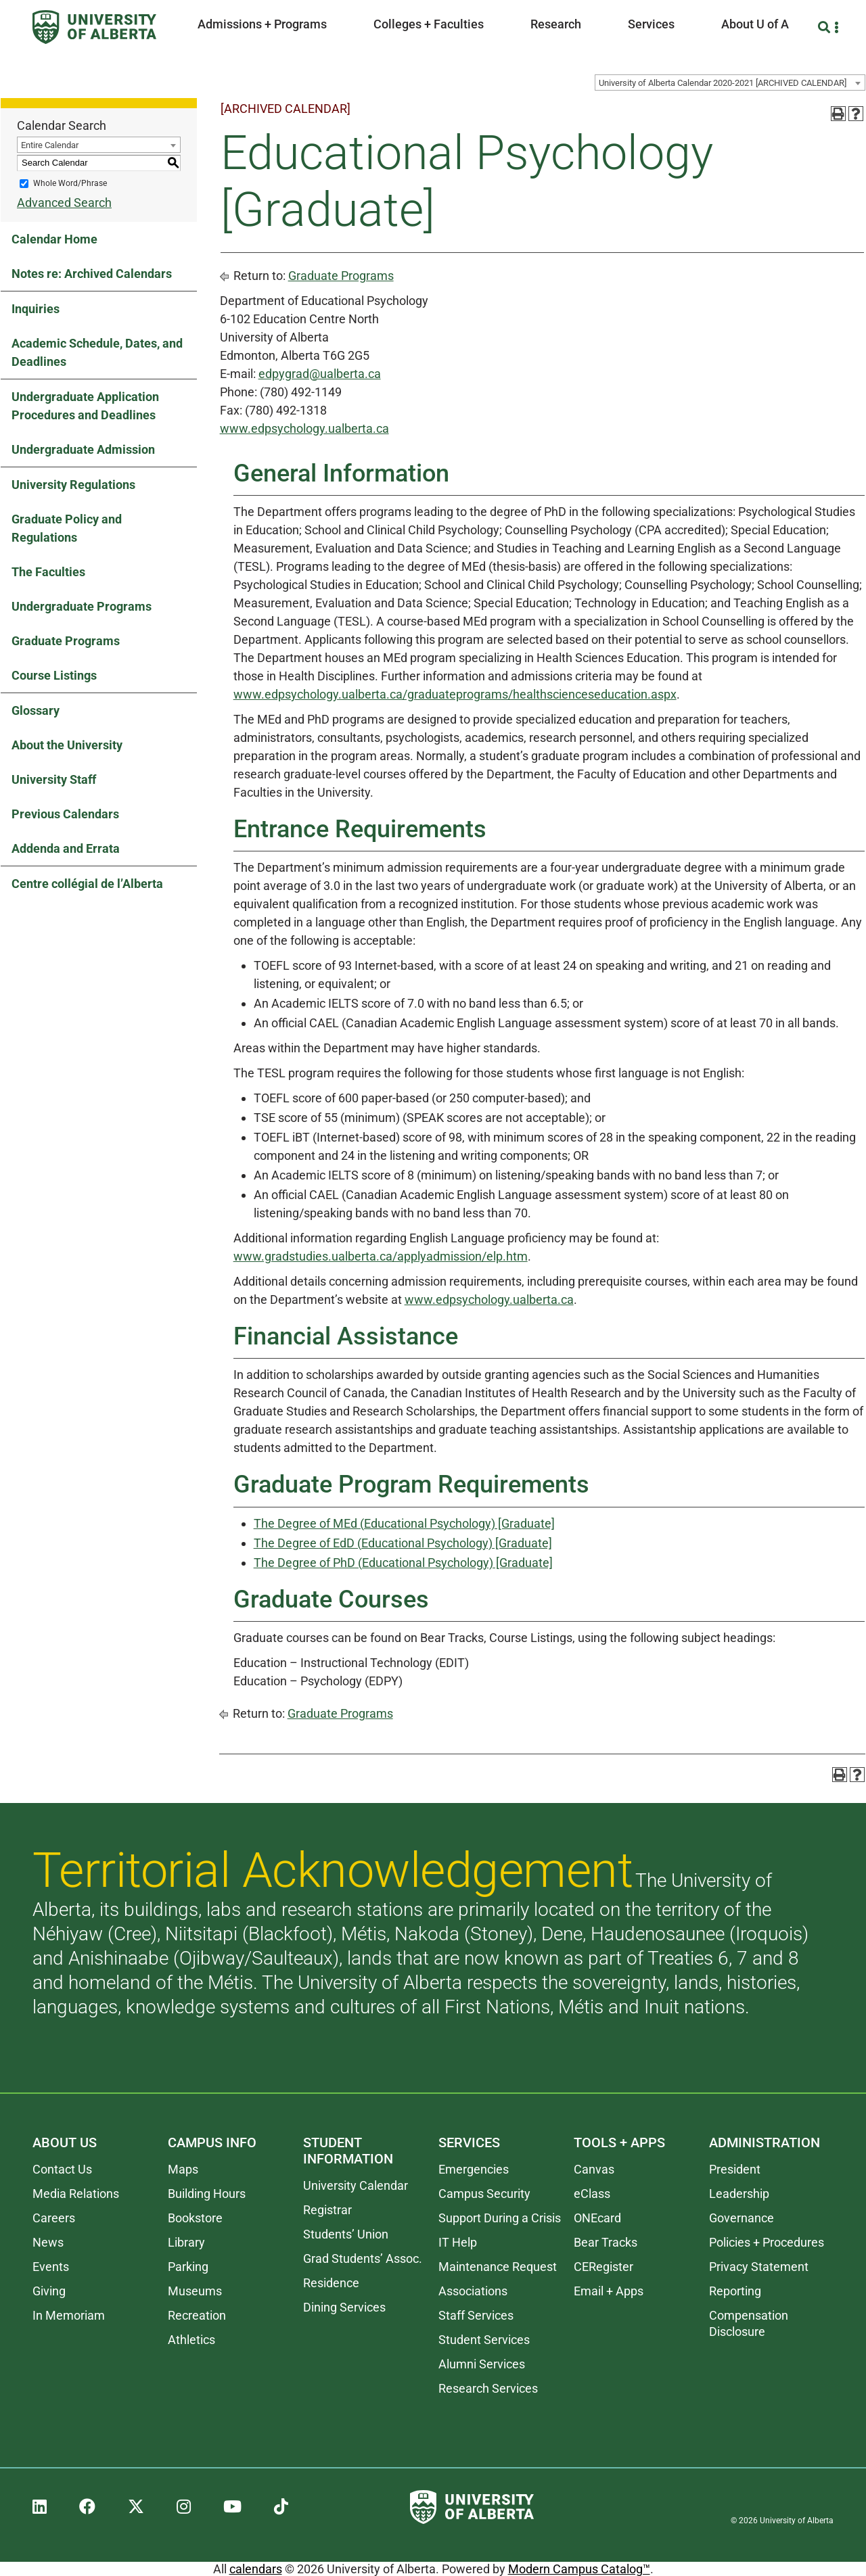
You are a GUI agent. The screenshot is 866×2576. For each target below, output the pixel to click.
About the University (67, 745)
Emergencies (473, 2169)
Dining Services (344, 2307)
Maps (183, 2169)
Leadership (739, 2193)
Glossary (36, 710)
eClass (592, 2193)
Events (50, 2266)
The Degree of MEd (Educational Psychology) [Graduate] (404, 1523)
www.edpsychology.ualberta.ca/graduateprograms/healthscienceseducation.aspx (455, 694)
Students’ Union (345, 2234)
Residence (331, 2283)
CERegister (603, 2266)
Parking (188, 2266)
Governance (741, 2218)
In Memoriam (68, 2315)
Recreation (197, 2315)
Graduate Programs (66, 641)
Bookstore (195, 2218)
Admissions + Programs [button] (262, 24)
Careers (53, 2218)
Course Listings (54, 675)
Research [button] (555, 24)
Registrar (327, 2210)
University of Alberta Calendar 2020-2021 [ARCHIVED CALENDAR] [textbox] (722, 83)
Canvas (594, 2169)
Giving (49, 2291)
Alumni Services (481, 2364)
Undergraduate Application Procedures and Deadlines (85, 406)
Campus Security (484, 2193)
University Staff (54, 779)
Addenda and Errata (66, 848)
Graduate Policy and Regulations (67, 528)
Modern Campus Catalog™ (579, 2569)
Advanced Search (64, 202)
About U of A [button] (755, 24)
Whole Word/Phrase (70, 183)
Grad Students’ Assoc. (362, 2258)
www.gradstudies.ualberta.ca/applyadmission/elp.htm (380, 1256)
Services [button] (651, 24)
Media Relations (75, 2193)
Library (186, 2242)
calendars (255, 2569)
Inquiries (36, 309)
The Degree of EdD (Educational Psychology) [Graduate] (403, 1543)
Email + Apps (608, 2291)
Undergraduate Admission (83, 449)
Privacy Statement (758, 2266)
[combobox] (730, 82)
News (48, 2242)
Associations (472, 2291)
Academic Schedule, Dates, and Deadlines (97, 352)
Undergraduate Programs (82, 606)
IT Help (457, 2242)
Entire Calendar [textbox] (49, 145)
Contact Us (62, 2169)
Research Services (488, 2388)
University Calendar (355, 2185)
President (734, 2169)
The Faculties (48, 572)
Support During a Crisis (499, 2218)
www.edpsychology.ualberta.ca (304, 428)
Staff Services (476, 2315)
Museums (195, 2291)
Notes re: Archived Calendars (92, 273)
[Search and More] (826, 27)
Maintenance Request (497, 2266)
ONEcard (597, 2218)
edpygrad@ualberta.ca (319, 374)
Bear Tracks (605, 2242)
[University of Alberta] (94, 27)
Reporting (735, 2291)
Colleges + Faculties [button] (428, 24)
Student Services (484, 2340)
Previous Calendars (65, 814)
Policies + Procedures (766, 2242)
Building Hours (207, 2193)
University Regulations (73, 484)
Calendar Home (54, 239)
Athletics (191, 2340)
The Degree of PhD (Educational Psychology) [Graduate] (403, 1562)
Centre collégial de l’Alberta (87, 883)
